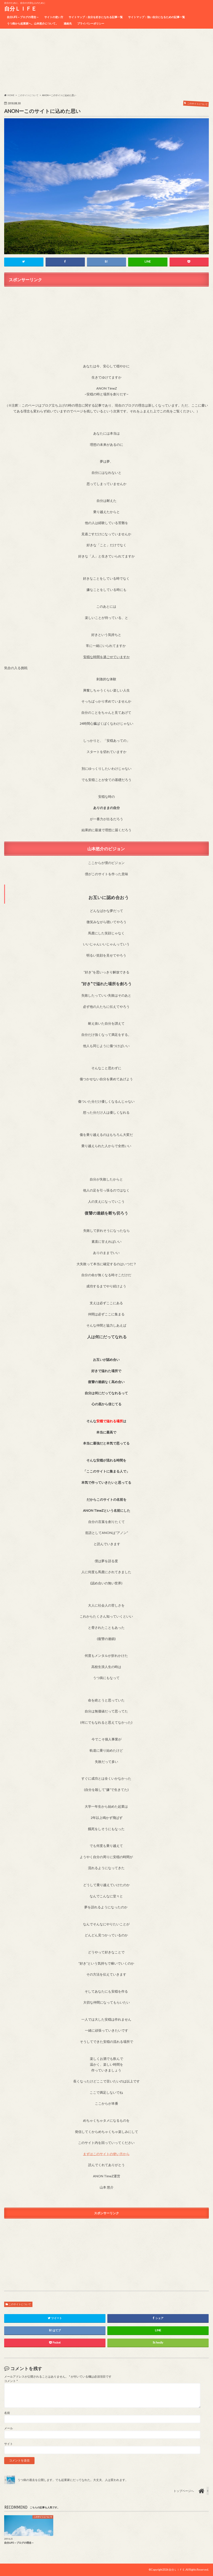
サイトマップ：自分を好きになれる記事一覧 (96, 17)
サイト (8, 2443)
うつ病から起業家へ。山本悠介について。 (32, 23)
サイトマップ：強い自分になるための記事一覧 (156, 17)
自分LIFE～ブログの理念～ (23, 17)
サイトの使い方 (53, 17)
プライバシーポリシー (90, 23)
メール (8, 2428)
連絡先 (68, 23)
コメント (11, 2381)
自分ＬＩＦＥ (20, 8)
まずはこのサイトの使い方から (106, 2154)
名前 (7, 2413)
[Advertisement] (106, 61)
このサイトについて (20, 2304)
